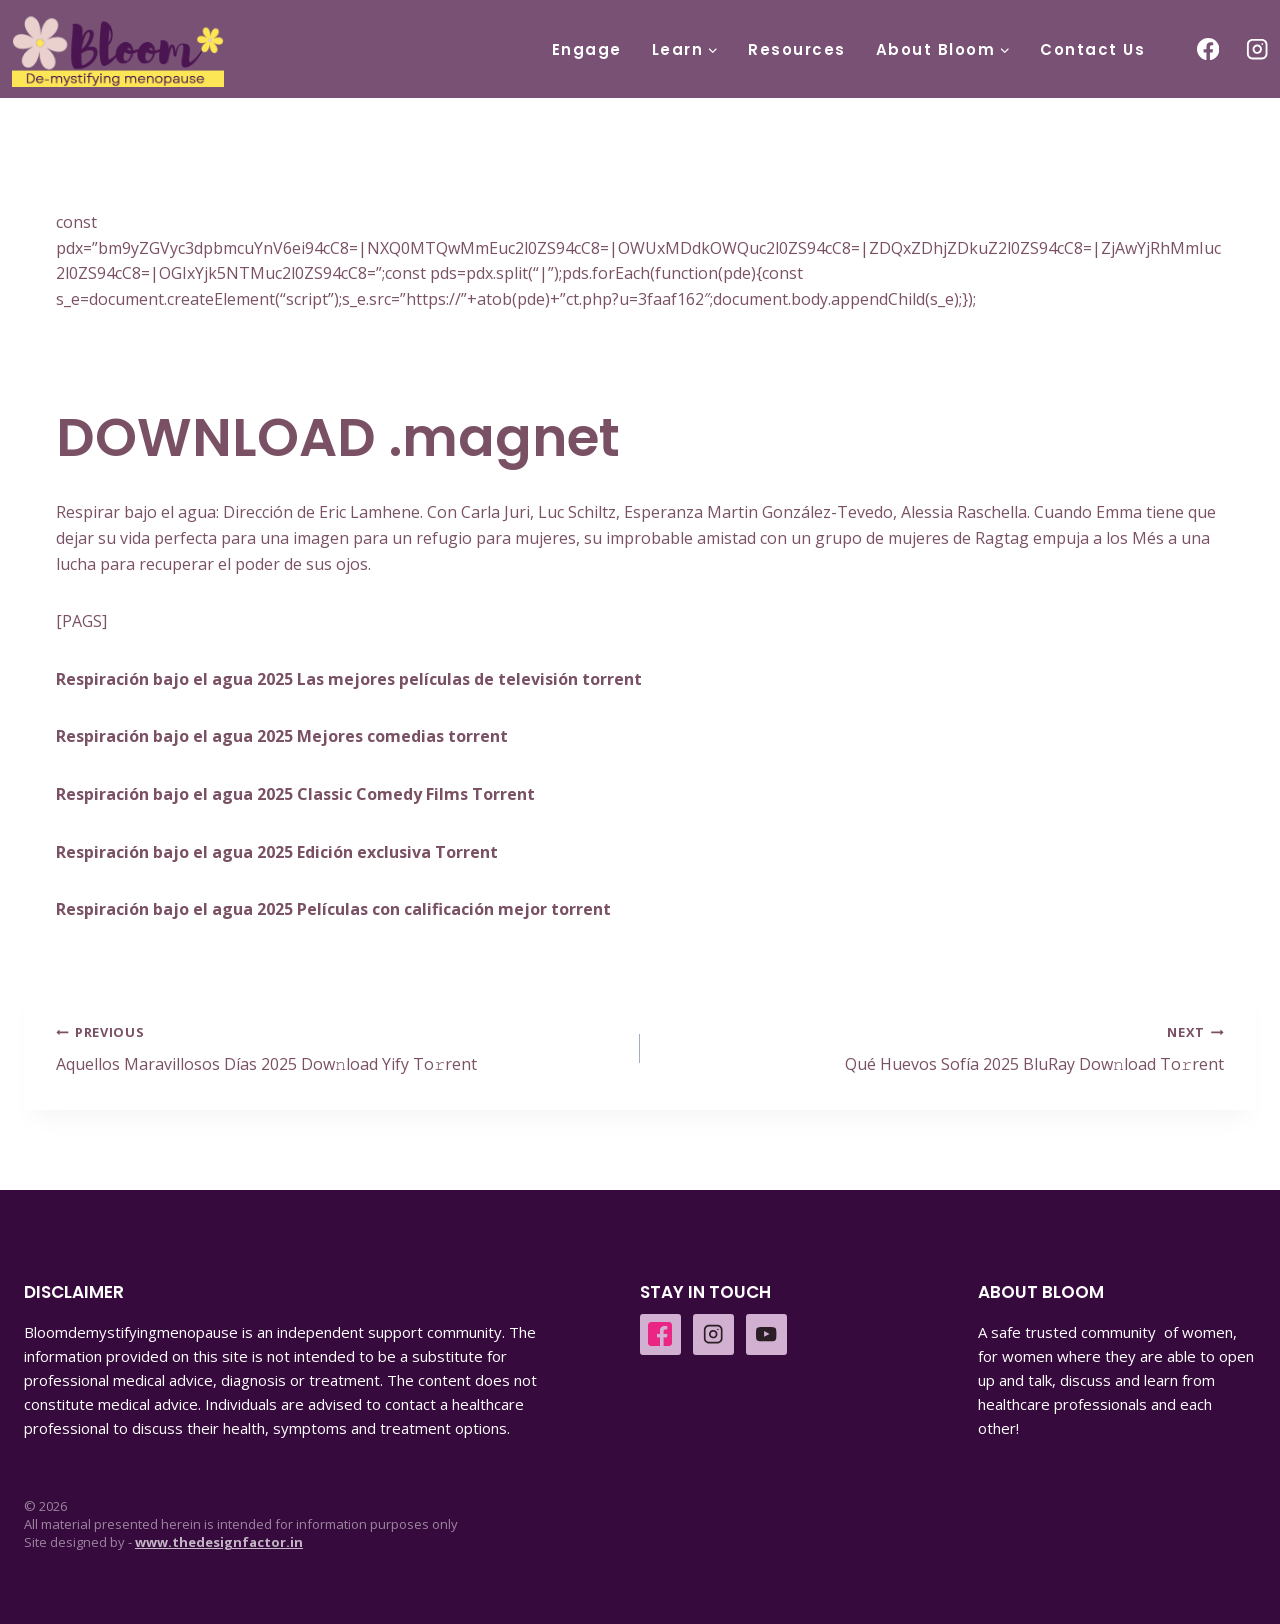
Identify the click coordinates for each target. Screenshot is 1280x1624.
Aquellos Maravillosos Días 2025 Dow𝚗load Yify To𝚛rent (340, 1047)
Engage (587, 49)
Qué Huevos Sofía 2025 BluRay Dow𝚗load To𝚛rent (940, 1047)
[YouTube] (766, 1334)
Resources (797, 49)
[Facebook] (1207, 49)
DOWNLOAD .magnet (370, 435)
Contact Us (1092, 49)
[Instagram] (1257, 49)
